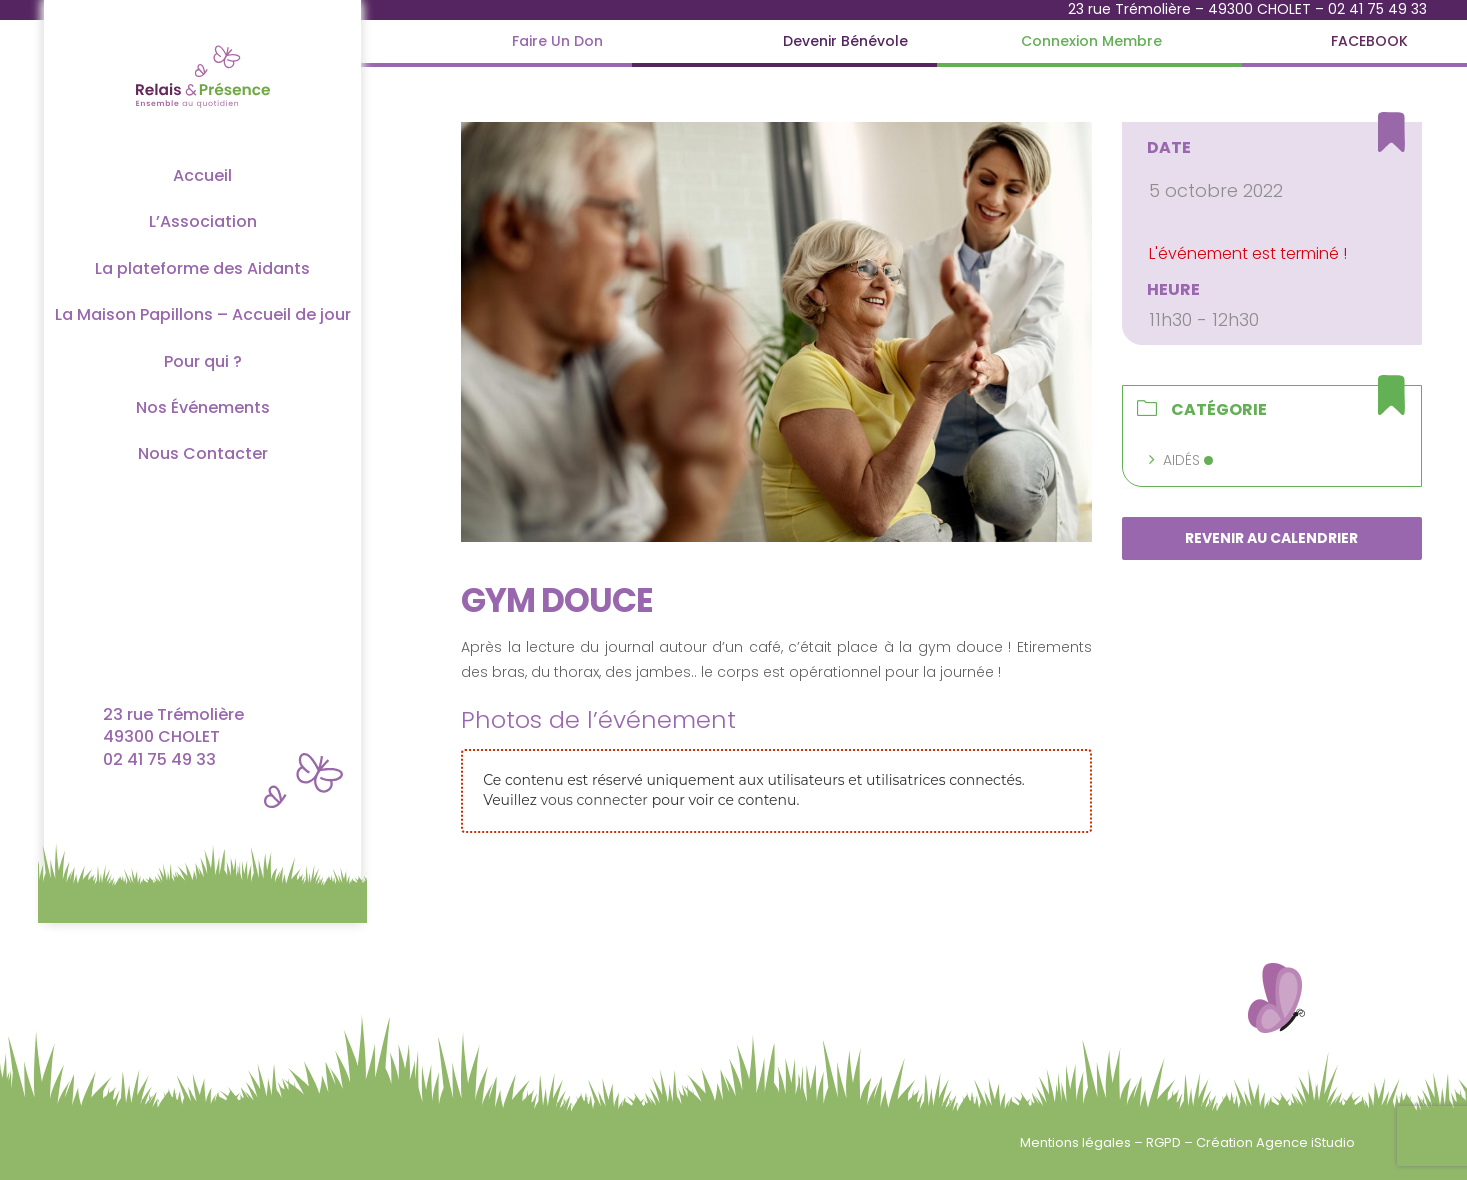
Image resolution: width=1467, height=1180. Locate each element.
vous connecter (594, 800)
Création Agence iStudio (1275, 1142)
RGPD (1165, 1142)
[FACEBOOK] (1369, 41)
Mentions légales (1077, 1142)
